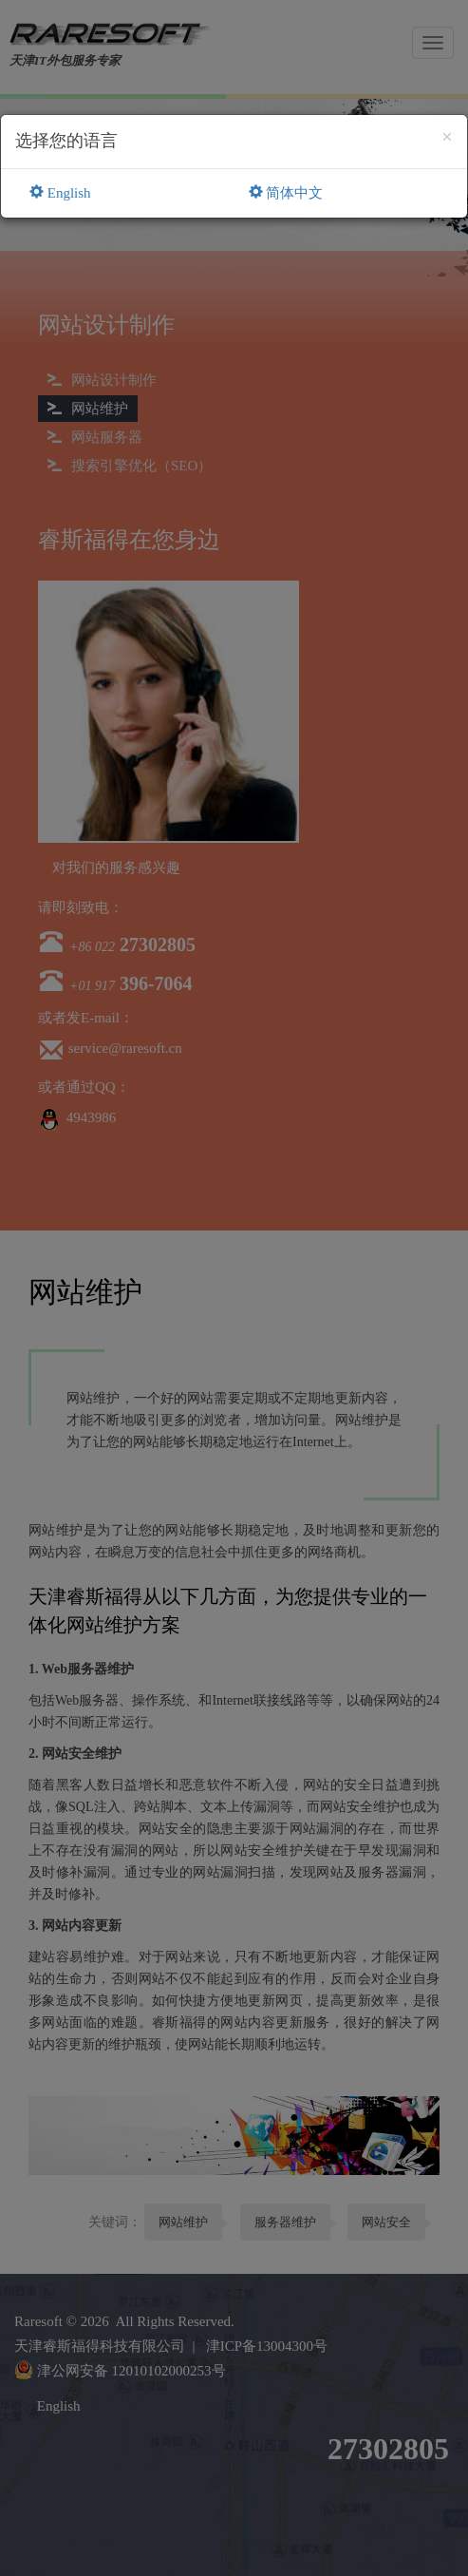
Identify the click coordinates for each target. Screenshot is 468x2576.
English (60, 192)
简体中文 (286, 192)
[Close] (447, 137)
